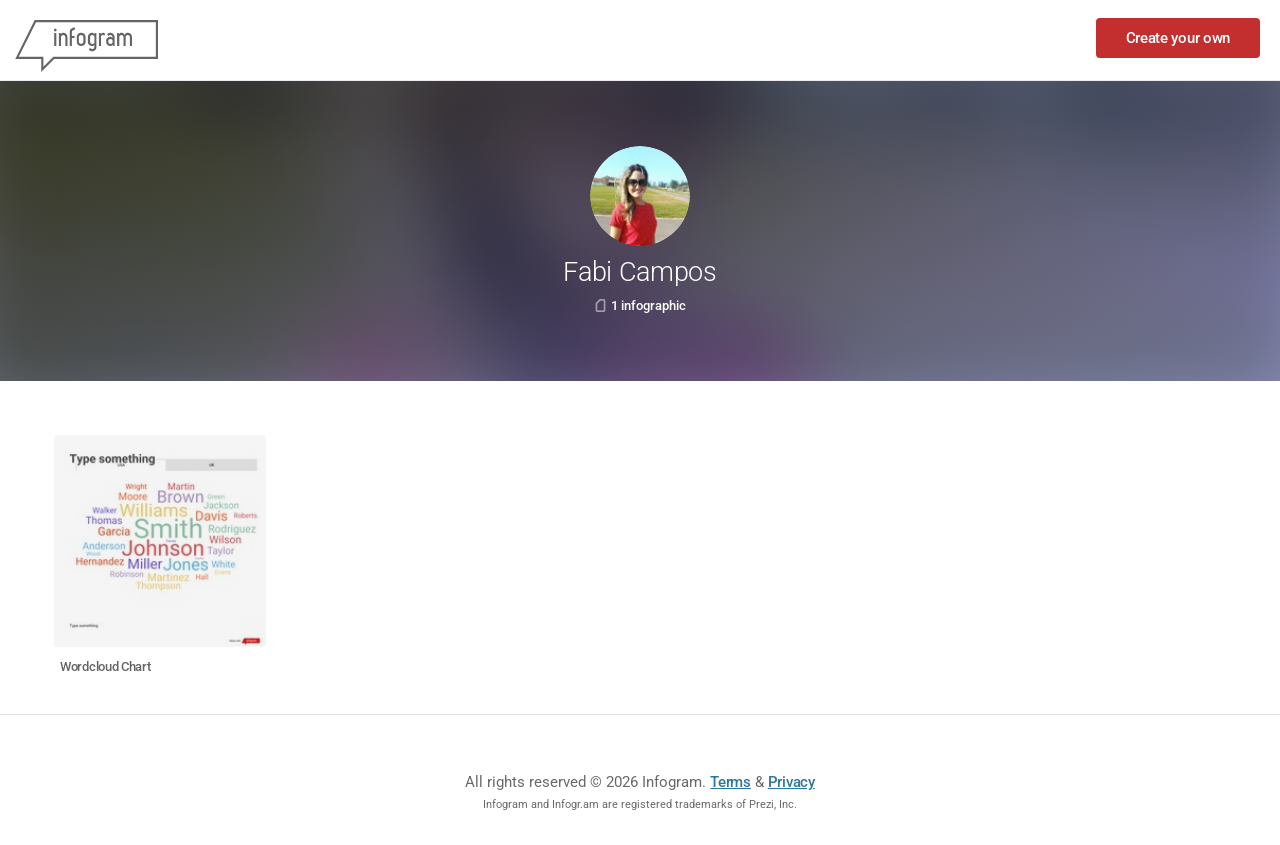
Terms (730, 782)
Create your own (1178, 38)
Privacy (791, 782)
